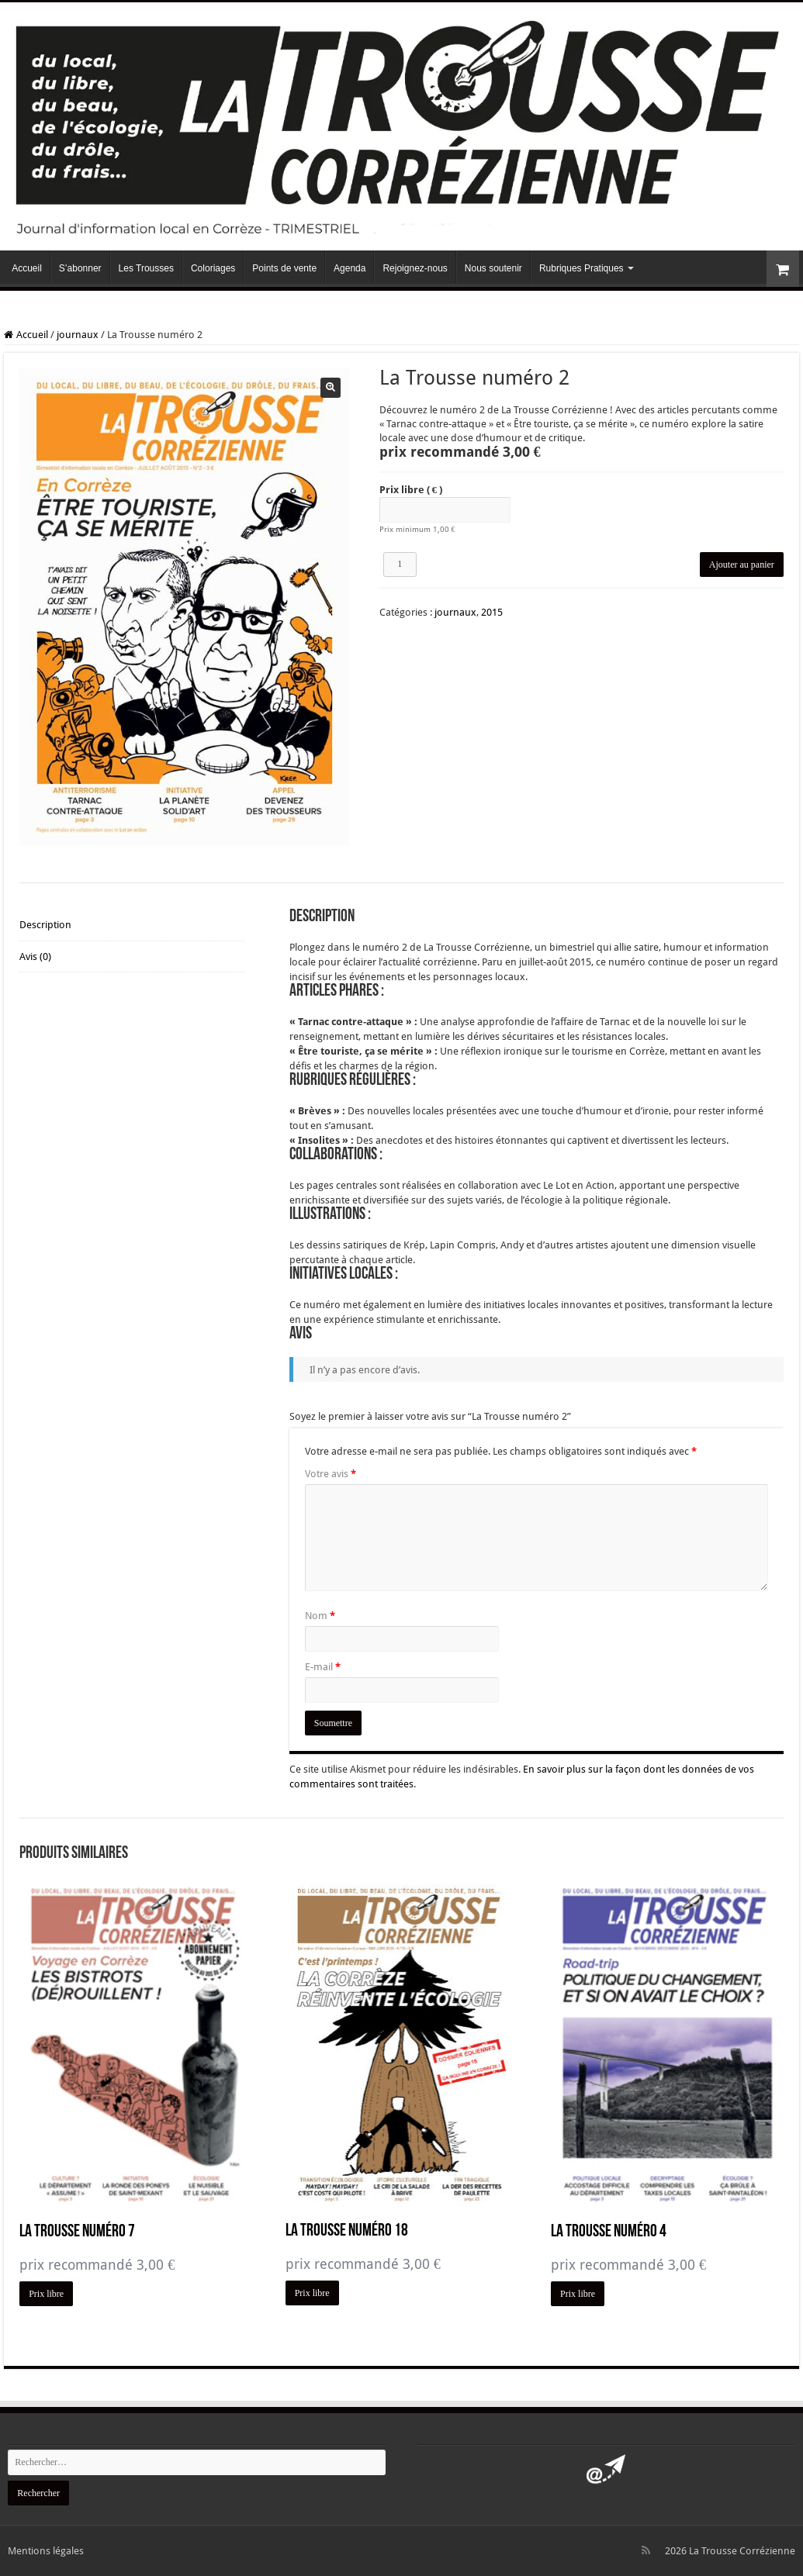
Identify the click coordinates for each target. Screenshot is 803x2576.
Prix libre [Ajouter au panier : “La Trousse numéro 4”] (577, 2293)
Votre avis (330, 1474)
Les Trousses (146, 268)
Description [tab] (45, 925)
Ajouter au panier (741, 564)
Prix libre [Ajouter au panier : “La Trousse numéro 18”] (312, 2293)
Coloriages (213, 268)
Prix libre (411, 490)
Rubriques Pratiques (581, 268)
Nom (320, 1615)
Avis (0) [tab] (35, 958)
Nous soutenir (493, 268)
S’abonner (80, 268)
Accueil (27, 268)
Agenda (349, 268)
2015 (492, 612)
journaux (78, 334)
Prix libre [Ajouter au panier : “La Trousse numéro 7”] (46, 2293)
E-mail (323, 1667)
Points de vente (284, 268)
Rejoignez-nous (414, 268)
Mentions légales (46, 2551)
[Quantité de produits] (400, 564)
